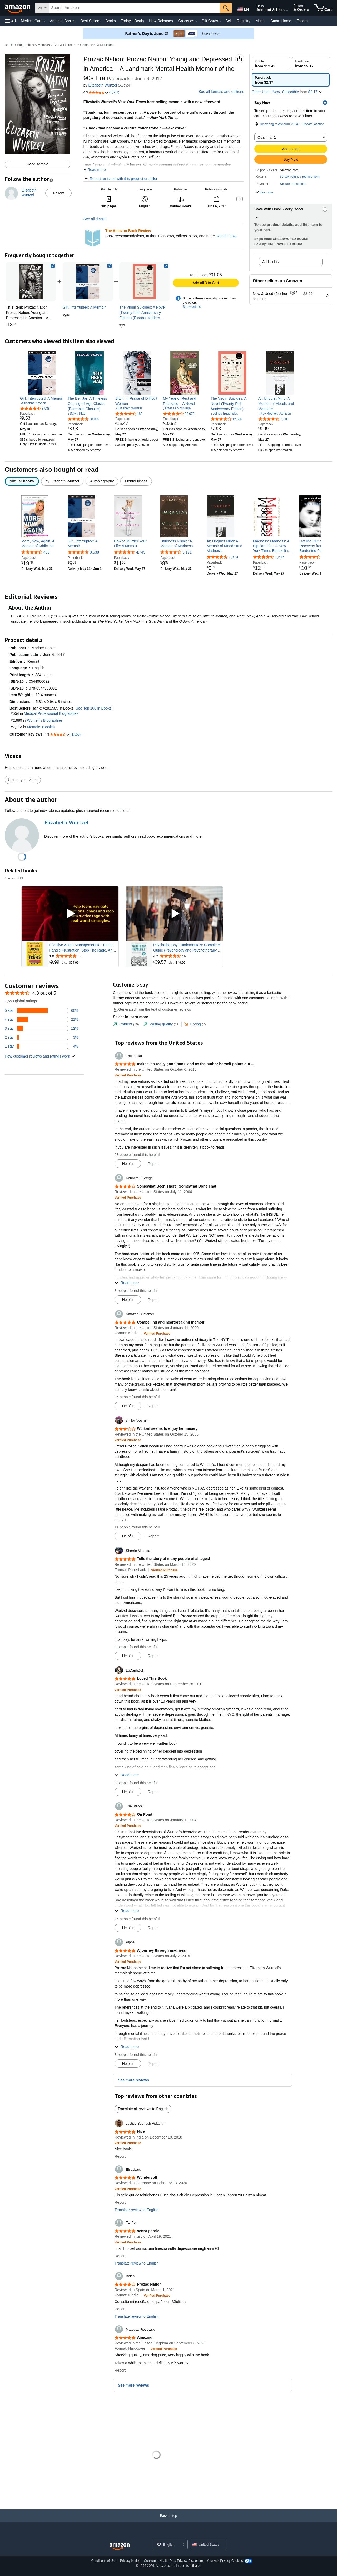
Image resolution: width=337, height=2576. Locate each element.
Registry (243, 21)
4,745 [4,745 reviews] (140, 552)
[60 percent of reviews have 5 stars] (41, 1010)
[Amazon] (18, 7)
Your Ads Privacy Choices (225, 2561)
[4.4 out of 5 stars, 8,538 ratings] (35, 408)
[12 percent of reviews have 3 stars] (41, 1028)
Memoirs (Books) (41, 727)
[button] (10, 21)
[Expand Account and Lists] (287, 10)
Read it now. (227, 236)
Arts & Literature (65, 45)
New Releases (161, 21)
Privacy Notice (130, 2561)
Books (111, 21)
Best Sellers (90, 21)
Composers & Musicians (97, 45)
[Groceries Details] (196, 21)
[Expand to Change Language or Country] (183, 2545)
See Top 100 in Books (93, 708)
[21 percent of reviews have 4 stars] (41, 1019)
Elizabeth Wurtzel (102, 85)
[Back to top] (168, 2521)
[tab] (126, 1024)
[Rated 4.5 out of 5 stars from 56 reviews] (187, 956)
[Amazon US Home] (120, 2546)
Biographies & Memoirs (33, 45)
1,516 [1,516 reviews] (279, 557)
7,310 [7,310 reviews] (233, 557)
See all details (94, 219)
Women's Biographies (45, 720)
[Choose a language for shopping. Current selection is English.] (167, 2544)
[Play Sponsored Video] (70, 914)
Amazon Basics (62, 21)
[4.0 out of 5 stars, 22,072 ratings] (179, 413)
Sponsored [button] (14, 878)
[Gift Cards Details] (220, 21)
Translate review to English (137, 2210)
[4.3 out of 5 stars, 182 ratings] (128, 413)
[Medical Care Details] (45, 21)
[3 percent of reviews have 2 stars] (41, 1037)
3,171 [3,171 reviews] (187, 552)
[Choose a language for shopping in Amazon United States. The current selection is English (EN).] (243, 8)
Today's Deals (132, 21)
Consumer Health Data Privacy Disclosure (173, 2561)
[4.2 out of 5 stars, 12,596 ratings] (226, 419)
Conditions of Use (103, 2561)
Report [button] (153, 1163)
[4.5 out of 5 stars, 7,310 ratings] (273, 419)
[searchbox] (134, 8)
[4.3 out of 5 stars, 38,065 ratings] (83, 419)
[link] (88, 281)
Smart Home (280, 21)
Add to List (271, 262)
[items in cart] (323, 7)
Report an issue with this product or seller (120, 179)
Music (260, 21)
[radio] (271, 63)
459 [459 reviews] (46, 552)
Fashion (303, 21)
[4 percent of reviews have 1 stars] (41, 1046)
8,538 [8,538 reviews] (94, 552)
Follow (58, 193)
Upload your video (23, 780)
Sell (228, 21)
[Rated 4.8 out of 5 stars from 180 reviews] (83, 956)
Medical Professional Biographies (51, 714)
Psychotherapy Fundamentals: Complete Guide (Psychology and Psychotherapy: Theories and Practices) (186, 948)
